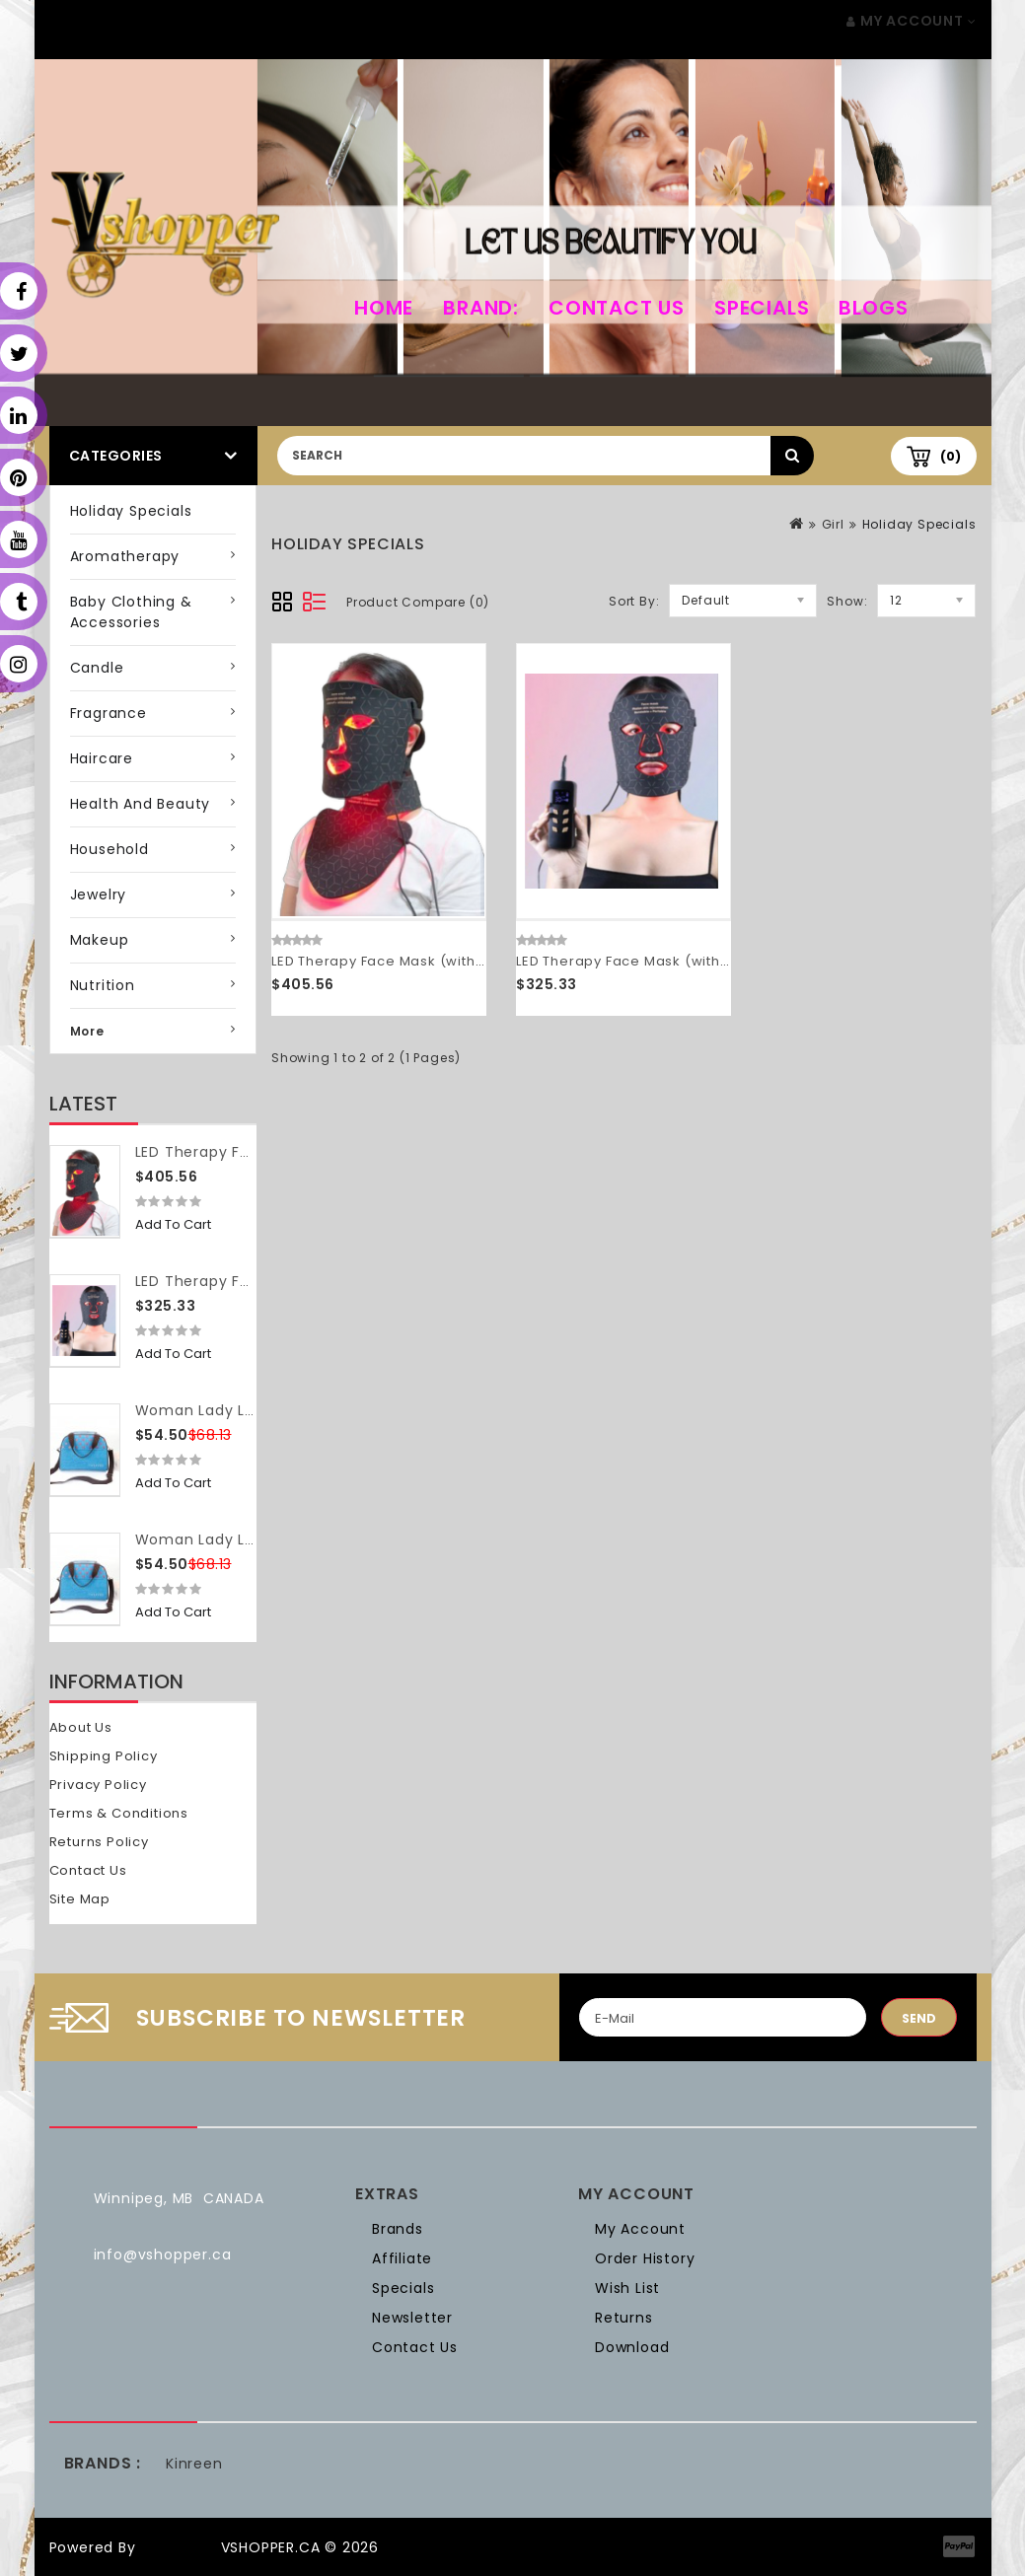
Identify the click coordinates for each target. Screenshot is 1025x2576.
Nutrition (102, 985)
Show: (847, 601)
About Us (80, 1727)
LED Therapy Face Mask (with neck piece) (418, 961)
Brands (397, 2229)
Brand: (481, 308)
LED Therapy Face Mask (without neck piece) (675, 961)
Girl (833, 524)
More (87, 1031)
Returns (624, 2317)
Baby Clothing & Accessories (131, 612)
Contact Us (617, 308)
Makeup (99, 940)
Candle (97, 668)
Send (919, 2018)
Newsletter (412, 2317)
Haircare (101, 758)
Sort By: (634, 601)
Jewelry (98, 894)
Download (632, 2347)
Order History (645, 2258)
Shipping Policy (103, 1756)
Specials (761, 308)
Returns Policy (99, 1841)
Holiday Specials (131, 511)
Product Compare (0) (417, 602)
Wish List (627, 2288)
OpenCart (177, 2547)
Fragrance (108, 713)
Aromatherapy (125, 556)
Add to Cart (173, 1224)
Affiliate (402, 2258)
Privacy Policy (98, 1784)
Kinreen (194, 2463)
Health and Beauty (140, 804)
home (383, 308)
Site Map (79, 1899)
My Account (640, 2229)
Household (109, 849)
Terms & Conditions (118, 1813)
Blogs (873, 308)
